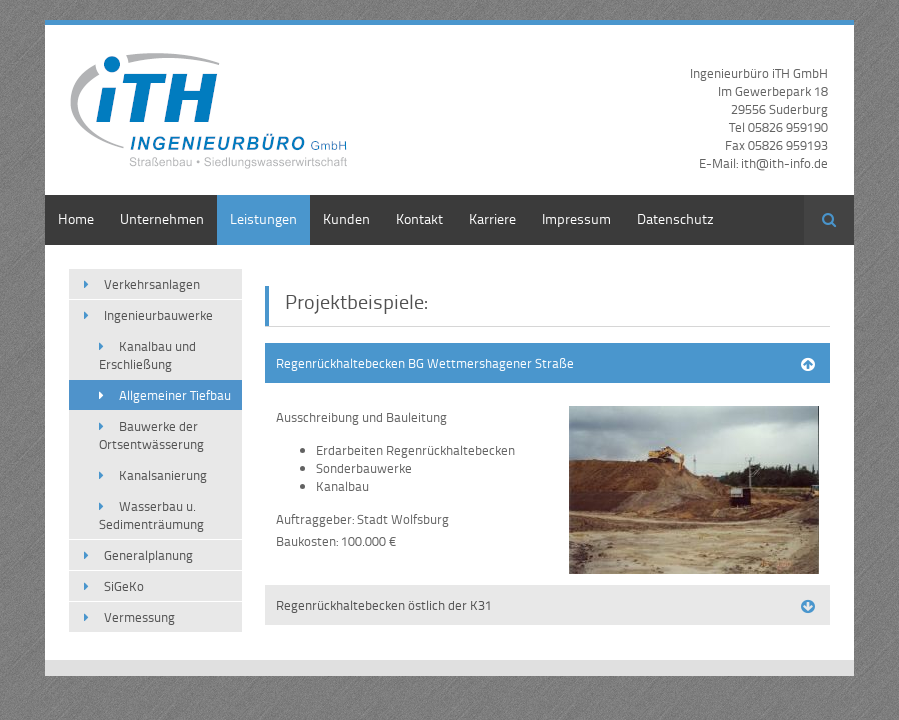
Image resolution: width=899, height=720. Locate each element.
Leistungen (263, 218)
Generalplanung (148, 555)
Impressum (576, 218)
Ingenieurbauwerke (158, 315)
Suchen (829, 220)
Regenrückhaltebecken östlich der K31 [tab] (384, 605)
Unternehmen (162, 218)
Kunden (346, 218)
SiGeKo (124, 586)
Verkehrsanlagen (152, 284)
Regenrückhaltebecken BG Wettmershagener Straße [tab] (425, 363)
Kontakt (419, 218)
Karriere (492, 218)
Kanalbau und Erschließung (147, 355)
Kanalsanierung (163, 475)
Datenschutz (675, 218)
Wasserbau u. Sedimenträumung (151, 515)
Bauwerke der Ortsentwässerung (151, 435)
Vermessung (139, 617)
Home (76, 218)
